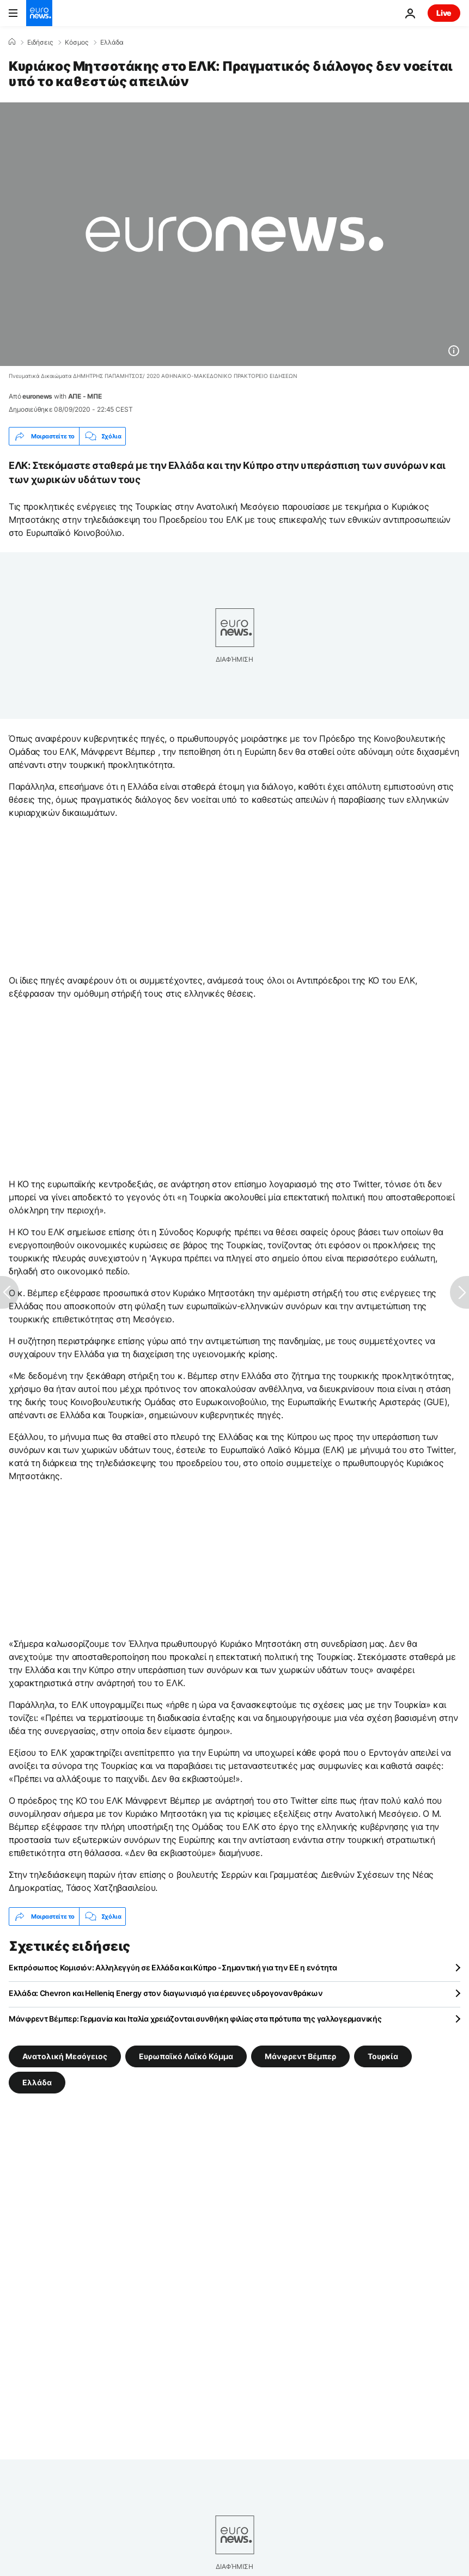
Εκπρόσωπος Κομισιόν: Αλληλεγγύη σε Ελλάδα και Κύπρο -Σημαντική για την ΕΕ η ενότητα (173, 1967)
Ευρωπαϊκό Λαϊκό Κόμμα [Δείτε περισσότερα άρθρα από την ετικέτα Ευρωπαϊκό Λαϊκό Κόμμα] (186, 2056)
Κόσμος (76, 42)
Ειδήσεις (40, 42)
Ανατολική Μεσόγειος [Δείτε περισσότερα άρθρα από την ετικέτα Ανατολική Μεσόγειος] (64, 2056)
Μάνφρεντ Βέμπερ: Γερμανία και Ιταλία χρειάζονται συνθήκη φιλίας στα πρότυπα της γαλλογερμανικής (195, 2018)
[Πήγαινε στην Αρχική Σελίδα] (39, 13)
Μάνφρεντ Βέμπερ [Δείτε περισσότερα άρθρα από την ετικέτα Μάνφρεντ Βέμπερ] (300, 2056)
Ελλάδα (112, 42)
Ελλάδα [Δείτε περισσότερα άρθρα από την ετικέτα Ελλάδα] (37, 2082)
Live (444, 12)
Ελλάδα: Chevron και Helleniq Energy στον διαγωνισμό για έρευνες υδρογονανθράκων (166, 1993)
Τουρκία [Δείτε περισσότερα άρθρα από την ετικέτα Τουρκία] (383, 2056)
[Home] (12, 42)
